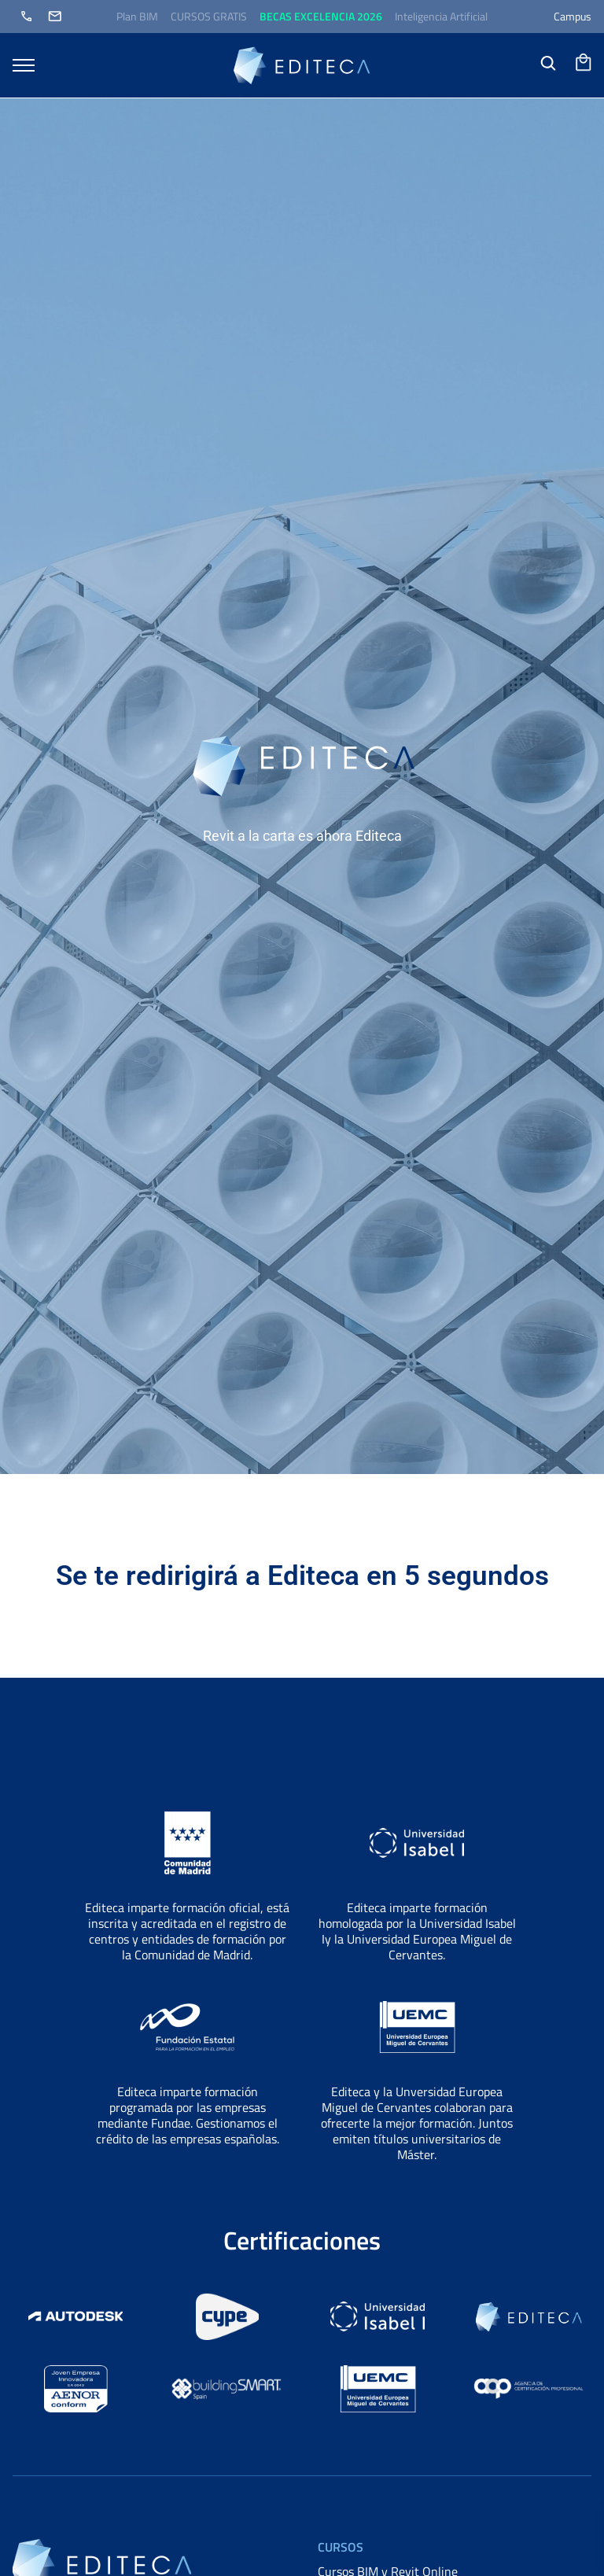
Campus (572, 16)
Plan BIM (137, 16)
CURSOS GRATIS (209, 16)
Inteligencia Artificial (441, 16)
